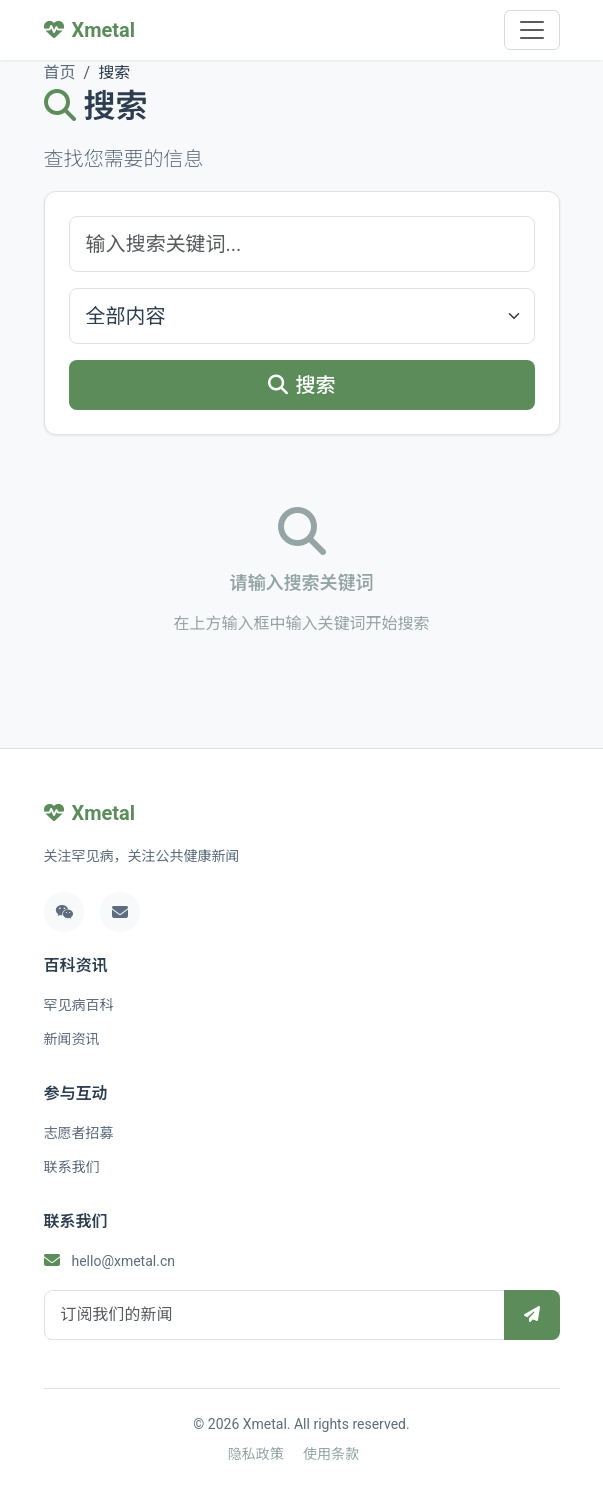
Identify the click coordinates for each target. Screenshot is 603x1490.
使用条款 (331, 1454)
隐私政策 (256, 1454)
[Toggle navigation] (532, 30)
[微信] (64, 912)
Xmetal (90, 813)
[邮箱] (120, 912)
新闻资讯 (72, 1039)
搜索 (302, 385)
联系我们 (72, 1167)
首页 (60, 72)
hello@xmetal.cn (123, 1261)
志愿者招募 (79, 1133)
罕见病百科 (79, 1005)
